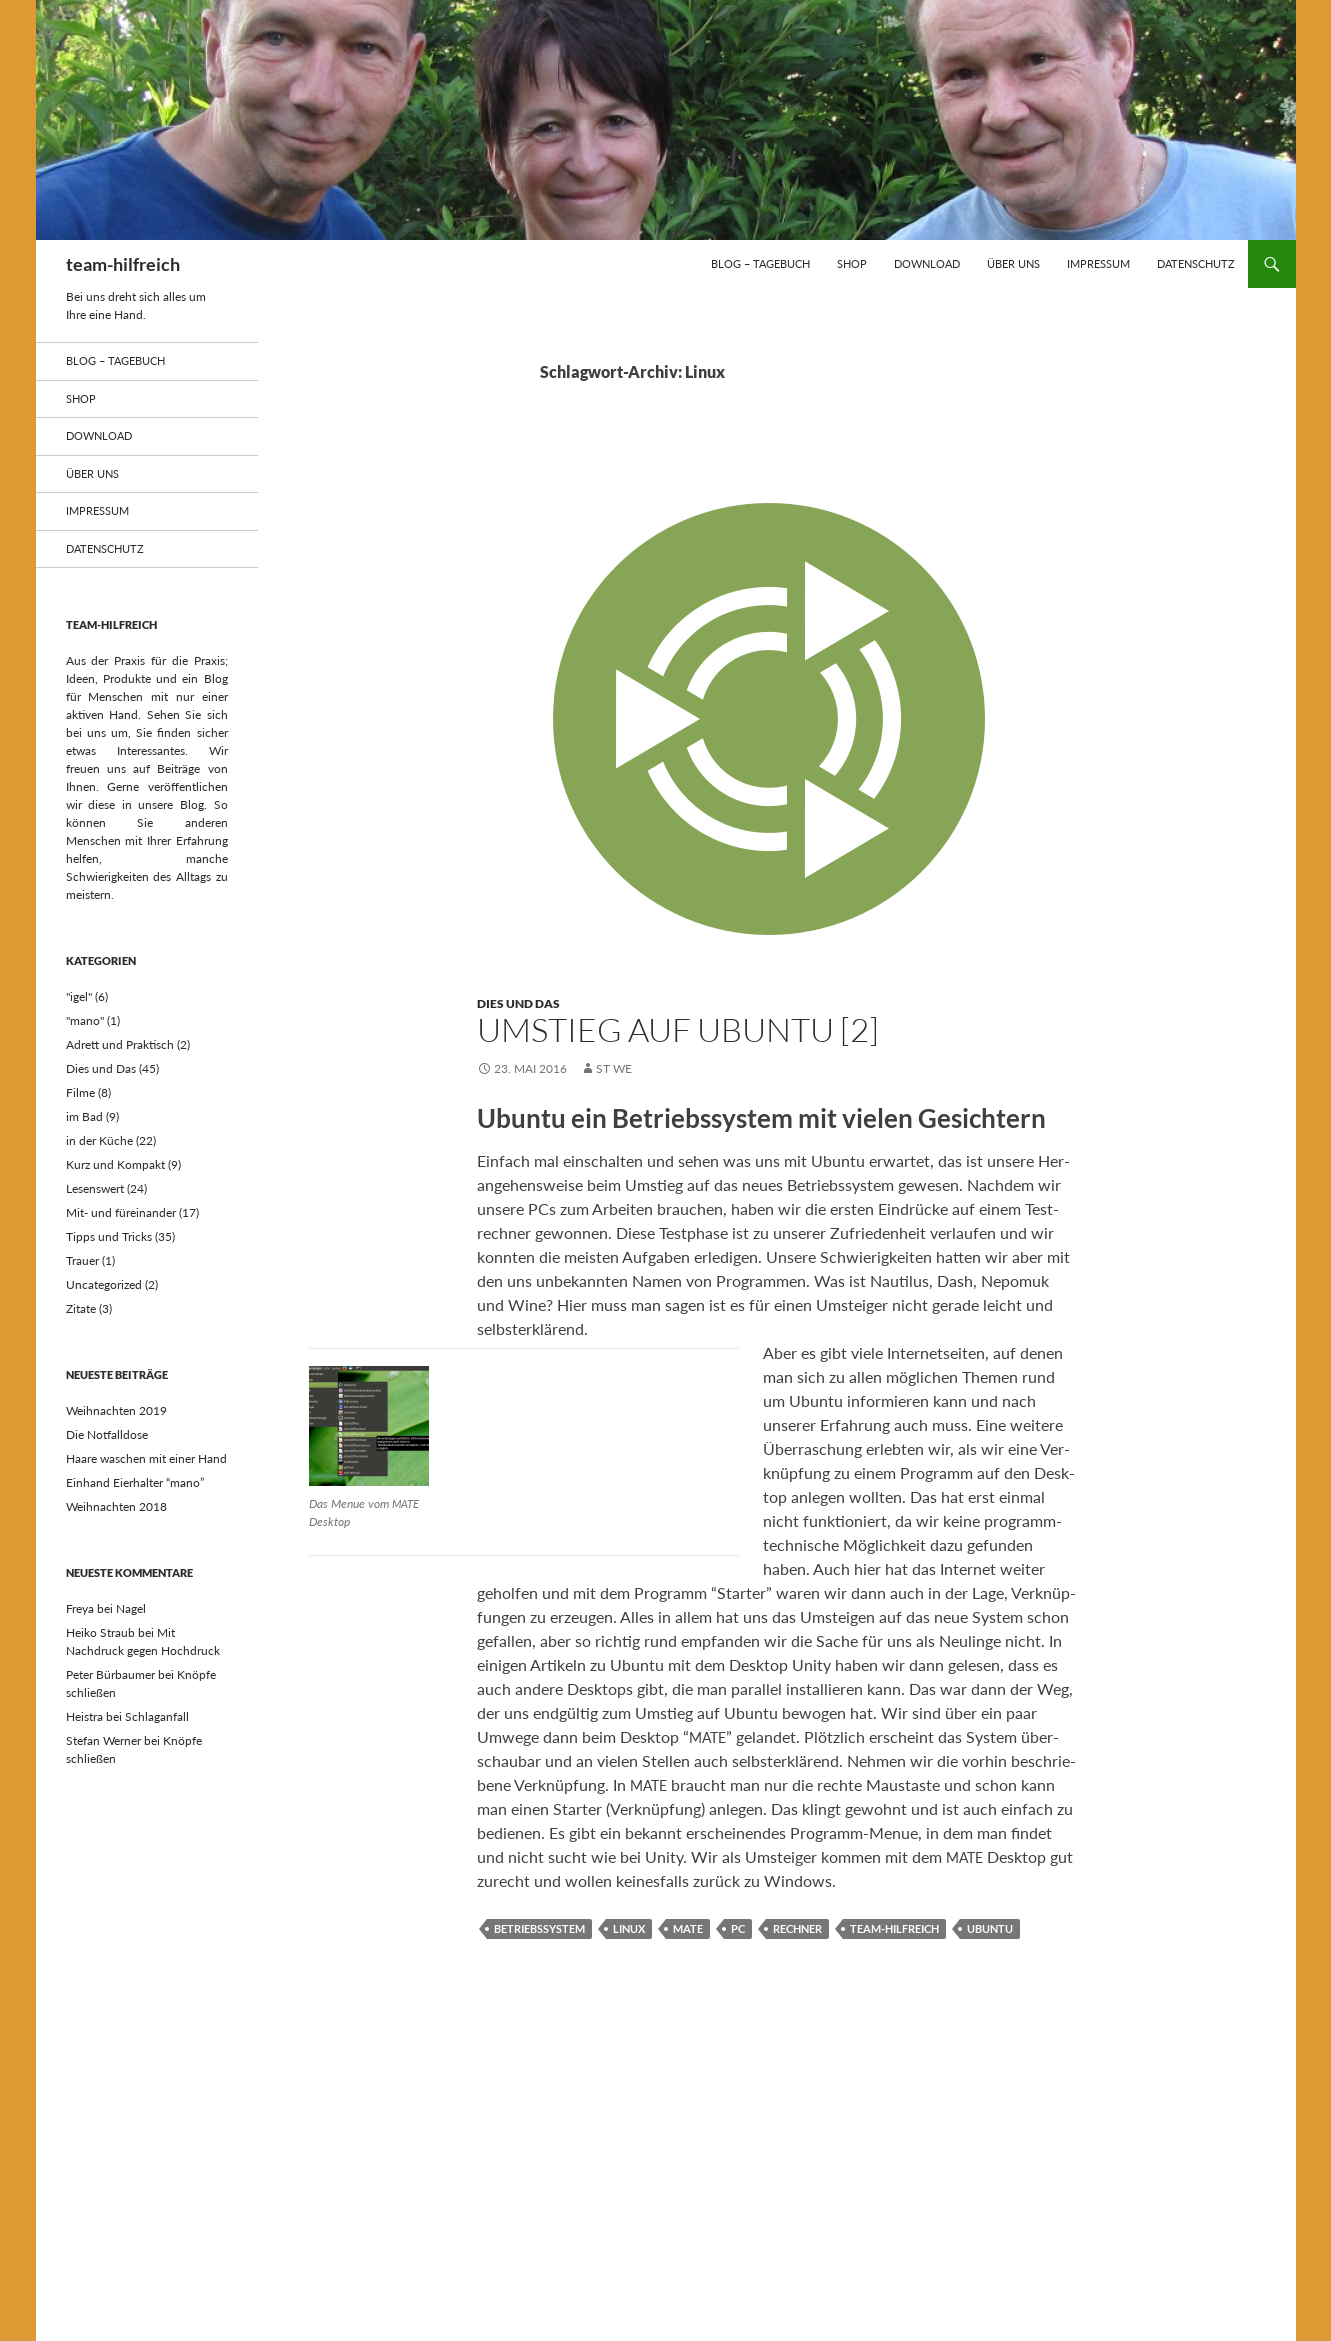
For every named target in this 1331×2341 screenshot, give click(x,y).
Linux (629, 1928)
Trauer (82, 1260)
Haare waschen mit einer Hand (146, 1458)
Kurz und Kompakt (115, 1164)
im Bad (84, 1116)
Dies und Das (518, 1003)
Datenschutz (1196, 263)
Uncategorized (104, 1284)
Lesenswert (95, 1188)
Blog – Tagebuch (760, 263)
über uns (1013, 263)
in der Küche (99, 1140)
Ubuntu (990, 1928)
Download (927, 263)
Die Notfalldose (107, 1434)
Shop (852, 263)
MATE (688, 1928)
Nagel (131, 1608)
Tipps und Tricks (109, 1236)
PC (738, 1928)
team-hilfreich (123, 264)
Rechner (797, 1928)
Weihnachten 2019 (116, 1410)
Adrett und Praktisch (120, 1044)
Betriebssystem (539, 1928)
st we (614, 1068)
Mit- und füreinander (121, 1212)
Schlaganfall (157, 1716)
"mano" (85, 1020)
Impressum (1098, 263)
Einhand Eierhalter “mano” (135, 1482)
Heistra (84, 1716)
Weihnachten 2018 (116, 1506)
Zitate (81, 1308)
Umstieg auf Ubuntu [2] (678, 1029)
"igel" (79, 996)
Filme (80, 1092)
